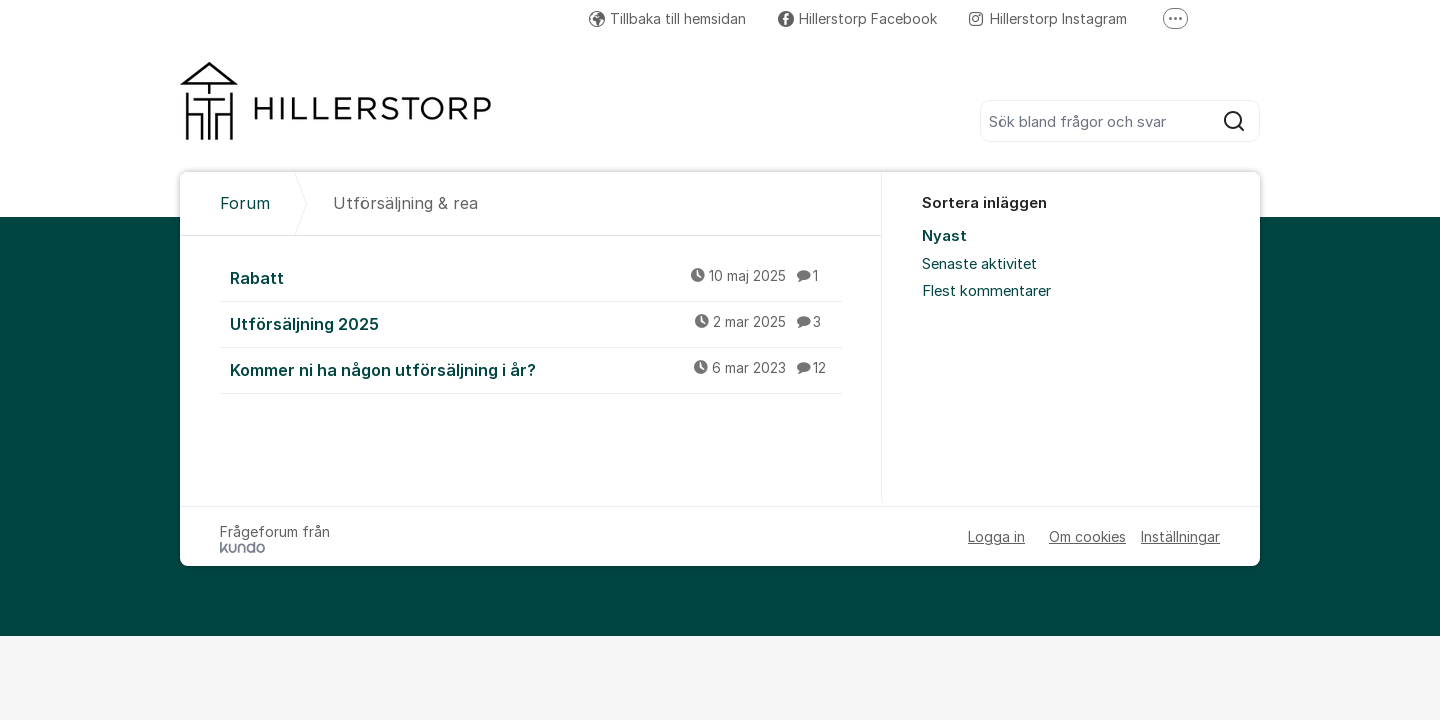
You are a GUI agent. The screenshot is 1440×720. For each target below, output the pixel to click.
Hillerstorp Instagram (1048, 18)
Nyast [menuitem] (944, 236)
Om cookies (1087, 536)
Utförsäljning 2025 (536, 323)
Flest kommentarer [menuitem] (986, 291)
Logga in (996, 536)
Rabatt (536, 277)
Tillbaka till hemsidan (667, 18)
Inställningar (1180, 536)
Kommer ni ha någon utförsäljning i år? (536, 369)
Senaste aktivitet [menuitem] (979, 264)
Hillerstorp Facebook (857, 18)
